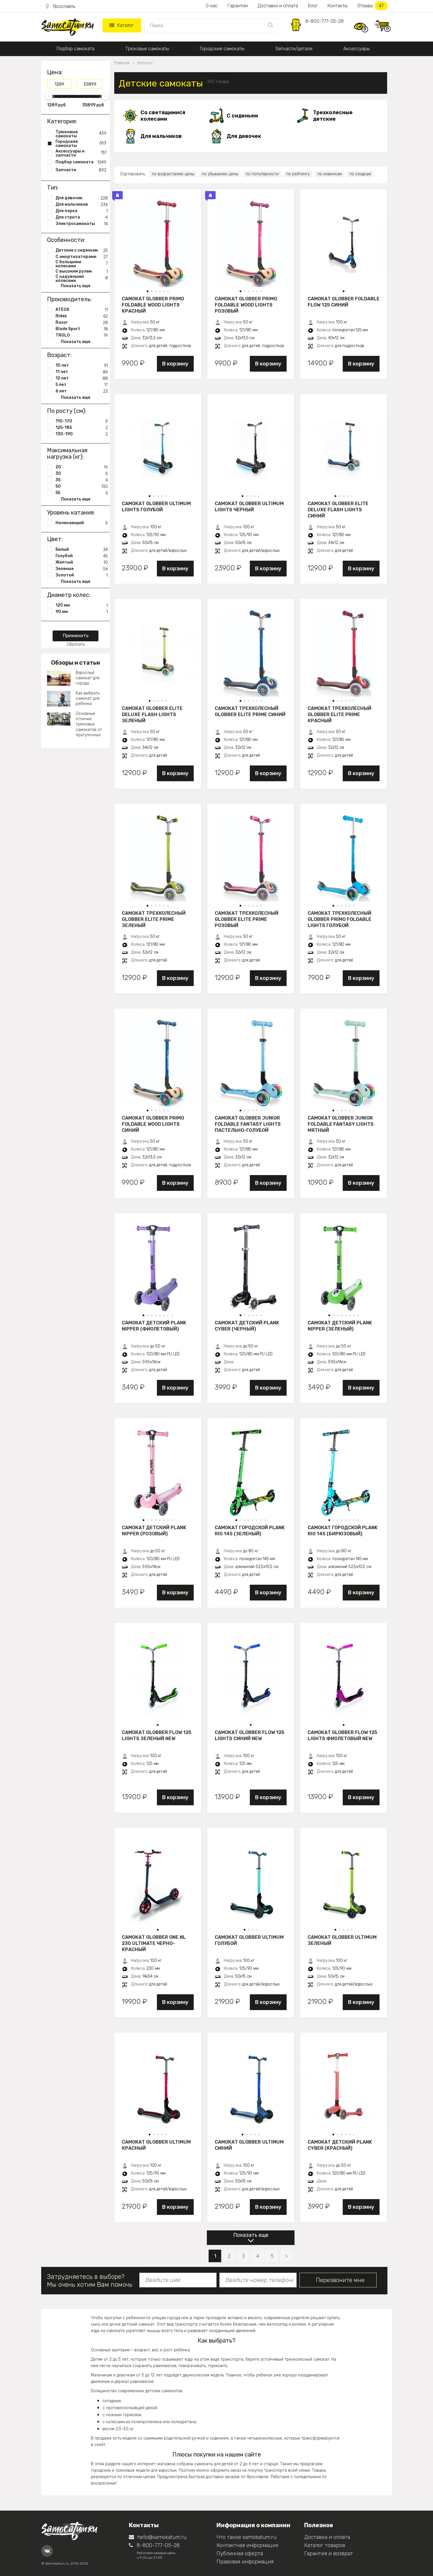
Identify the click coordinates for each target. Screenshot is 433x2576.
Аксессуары (356, 48)
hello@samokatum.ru (157, 2537)
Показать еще (251, 2235)
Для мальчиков (161, 136)
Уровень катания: (71, 512)
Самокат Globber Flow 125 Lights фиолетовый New (342, 1735)
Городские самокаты (222, 48)
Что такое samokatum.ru (246, 2537)
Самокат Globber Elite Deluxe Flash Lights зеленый (152, 714)
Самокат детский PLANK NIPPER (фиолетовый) (154, 1326)
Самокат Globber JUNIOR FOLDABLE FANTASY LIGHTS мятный (341, 1124)
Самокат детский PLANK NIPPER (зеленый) (340, 1326)
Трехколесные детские (333, 115)
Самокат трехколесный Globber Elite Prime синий (250, 711)
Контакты (337, 5)
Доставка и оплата (327, 2537)
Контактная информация (247, 2545)
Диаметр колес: (68, 595)
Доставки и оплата (278, 5)
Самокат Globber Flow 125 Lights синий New (249, 1735)
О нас (212, 5)
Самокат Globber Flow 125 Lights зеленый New (156, 1735)
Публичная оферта (239, 2553)
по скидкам (360, 173)
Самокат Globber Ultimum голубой (249, 1940)
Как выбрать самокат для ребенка (87, 698)
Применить (76, 635)
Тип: (52, 187)
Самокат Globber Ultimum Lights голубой (156, 506)
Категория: (62, 121)
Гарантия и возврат (328, 2553)
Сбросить (76, 644)
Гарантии (238, 5)
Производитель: (69, 299)
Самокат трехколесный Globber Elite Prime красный (339, 714)
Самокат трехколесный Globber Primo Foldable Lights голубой (339, 919)
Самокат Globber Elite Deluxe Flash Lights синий (338, 509)
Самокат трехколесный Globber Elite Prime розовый (246, 919)
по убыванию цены (220, 173)
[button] (147, 291)
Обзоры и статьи (75, 662)
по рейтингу (298, 173)
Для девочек (244, 136)
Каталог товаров (324, 2545)
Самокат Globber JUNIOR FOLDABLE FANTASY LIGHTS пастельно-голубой (248, 1124)
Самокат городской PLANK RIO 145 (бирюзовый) (342, 1530)
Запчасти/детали (293, 48)
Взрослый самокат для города (87, 678)
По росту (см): (66, 411)
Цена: (55, 72)
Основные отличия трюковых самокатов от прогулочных (89, 724)
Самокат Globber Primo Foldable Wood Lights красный (153, 304)
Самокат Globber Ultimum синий (249, 2145)
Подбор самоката (75, 48)
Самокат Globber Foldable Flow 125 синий (344, 302)
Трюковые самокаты (147, 48)
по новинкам (329, 173)
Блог (313, 5)
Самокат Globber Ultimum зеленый (342, 1940)
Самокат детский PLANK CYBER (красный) (340, 2145)
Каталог (122, 25)
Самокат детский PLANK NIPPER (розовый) (154, 1530)
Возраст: (59, 355)
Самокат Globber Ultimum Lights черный (249, 506)
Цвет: (55, 539)
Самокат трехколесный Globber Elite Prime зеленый (154, 919)
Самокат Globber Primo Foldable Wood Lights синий (153, 1124)
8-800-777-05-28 (324, 21)
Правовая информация (244, 2561)
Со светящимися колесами (163, 115)
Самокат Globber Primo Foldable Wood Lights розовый (246, 304)
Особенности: (66, 240)
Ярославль (60, 6)
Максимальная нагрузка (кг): (67, 453)
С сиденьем (242, 115)
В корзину (175, 364)
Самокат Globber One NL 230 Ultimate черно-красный (154, 1943)
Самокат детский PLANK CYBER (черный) (247, 1326)
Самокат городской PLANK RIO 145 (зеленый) (250, 1530)
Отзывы (372, 5)
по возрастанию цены (173, 173)
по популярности (262, 173)
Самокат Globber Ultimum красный (156, 2145)
